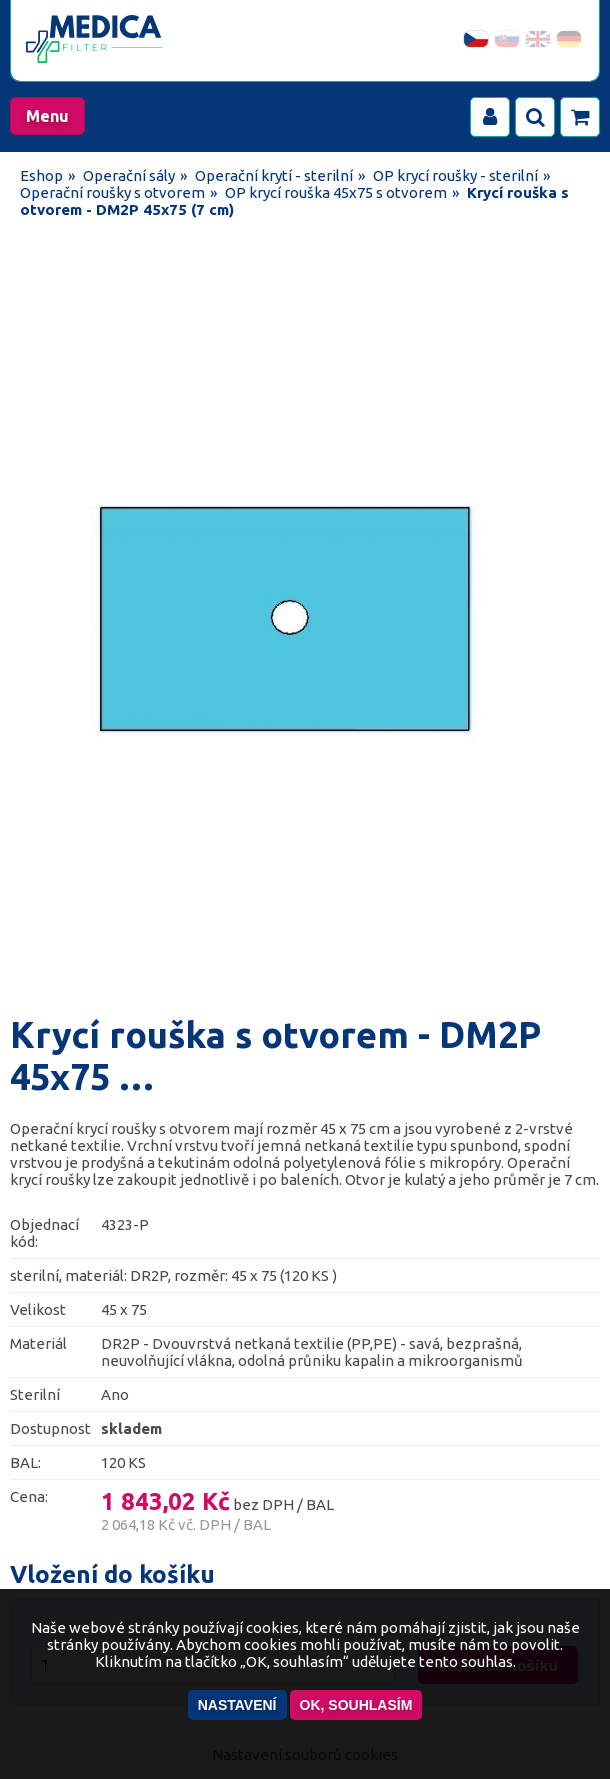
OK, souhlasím (356, 1705)
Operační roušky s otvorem (112, 192)
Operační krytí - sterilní (274, 175)
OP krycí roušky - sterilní (455, 175)
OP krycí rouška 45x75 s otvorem (336, 192)
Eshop (41, 175)
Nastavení (237, 1705)
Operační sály (129, 175)
